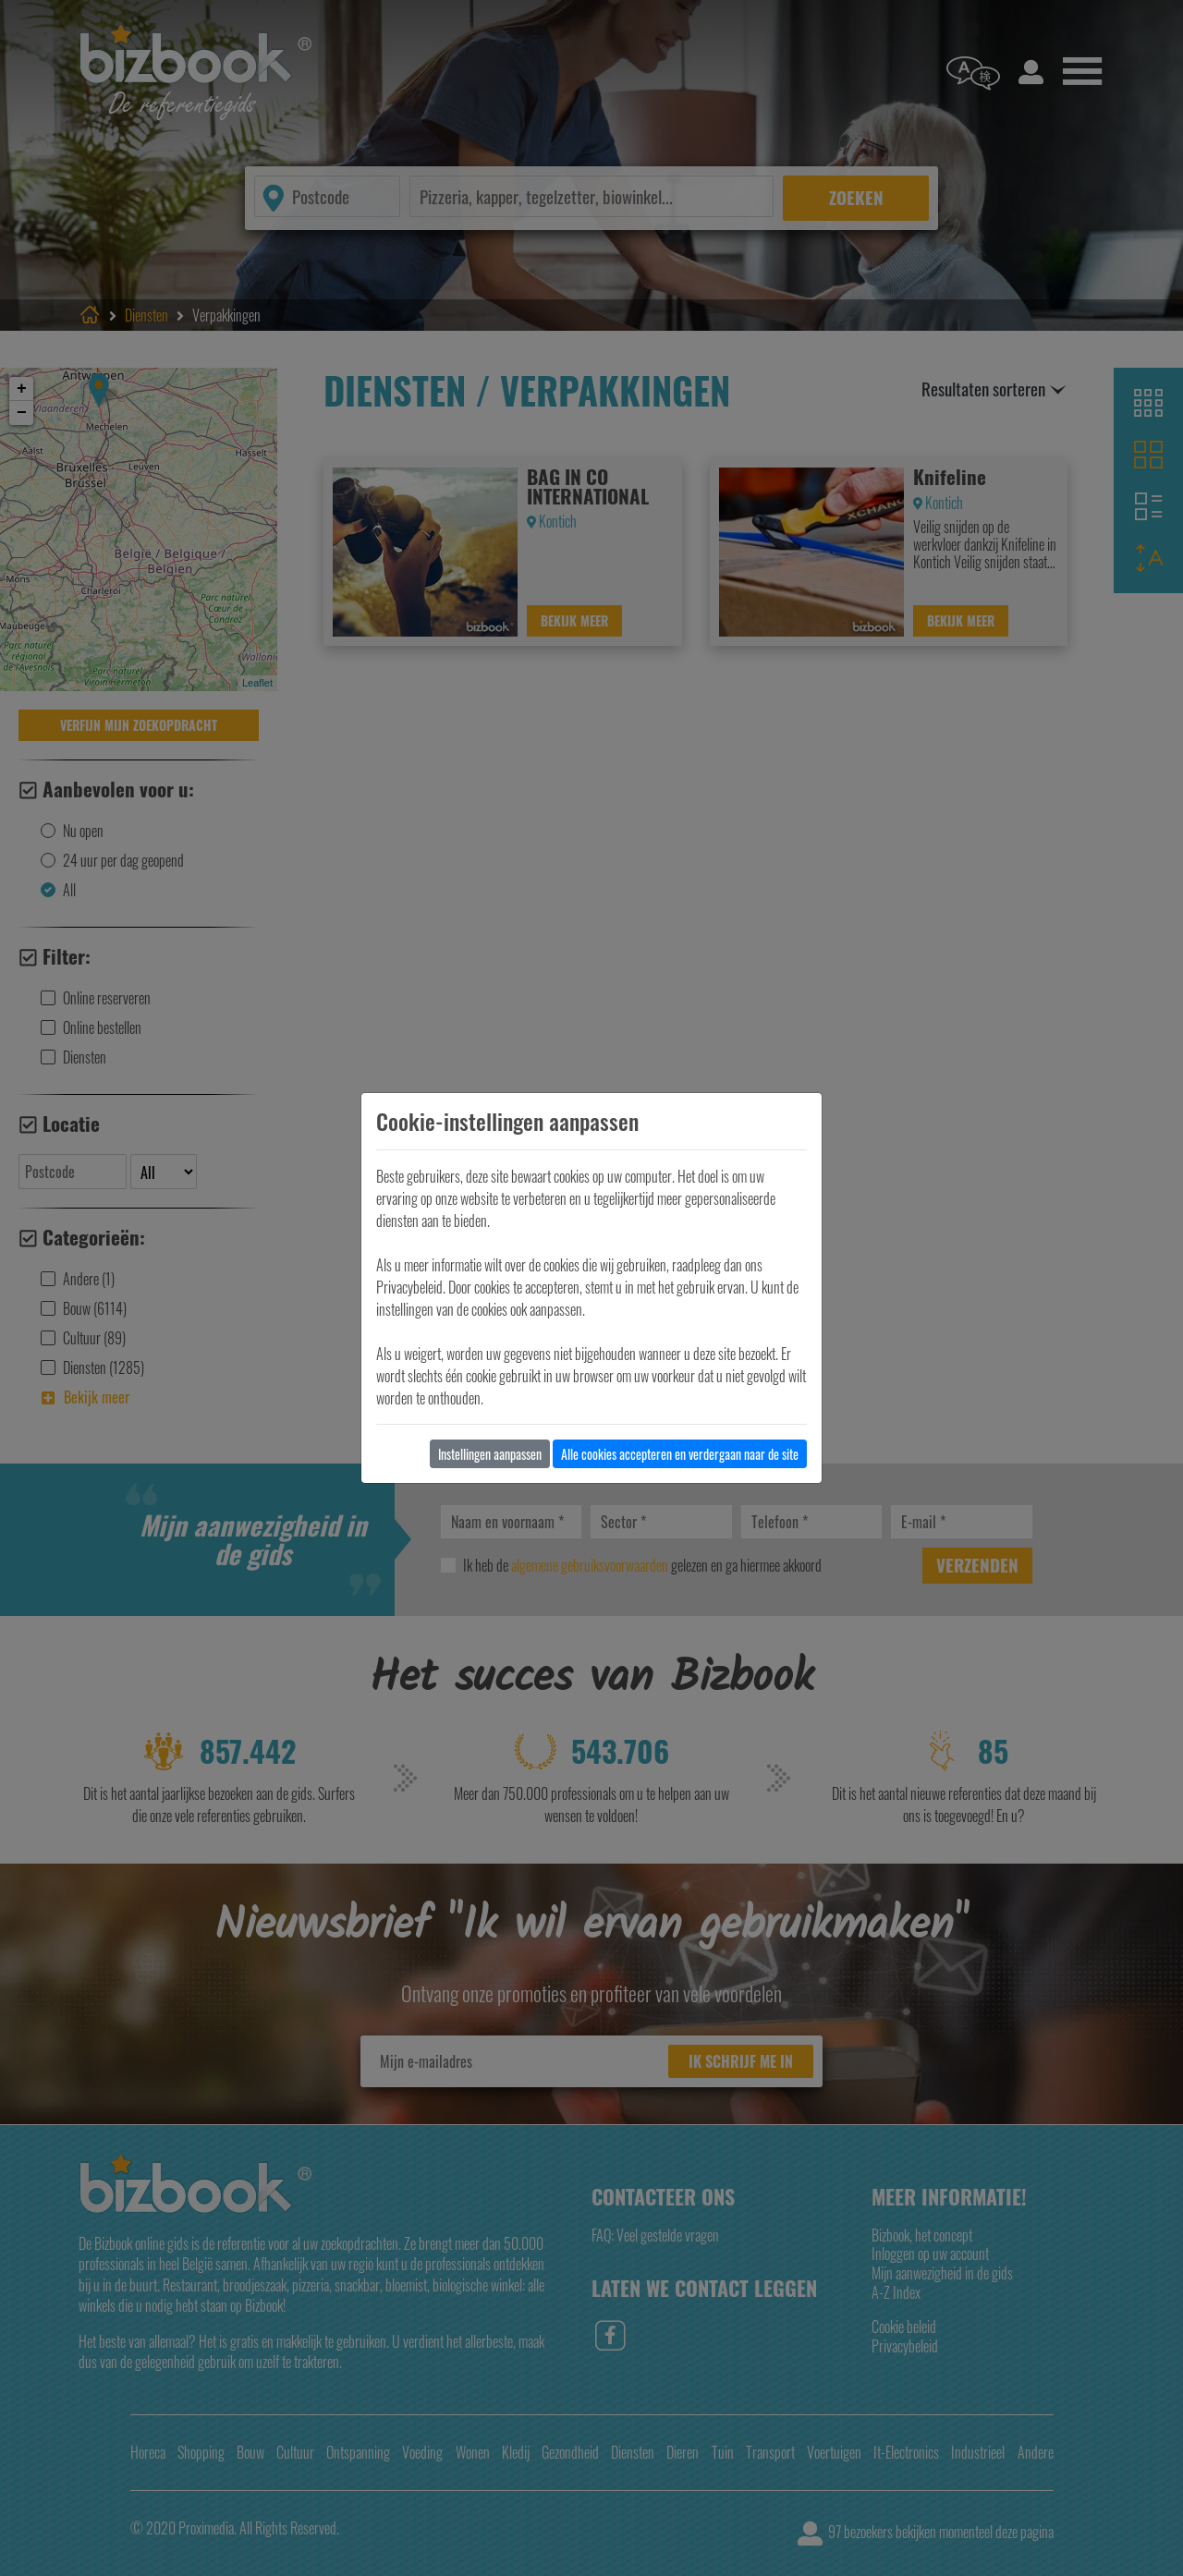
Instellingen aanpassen (490, 1454)
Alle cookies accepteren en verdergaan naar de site (680, 1454)
